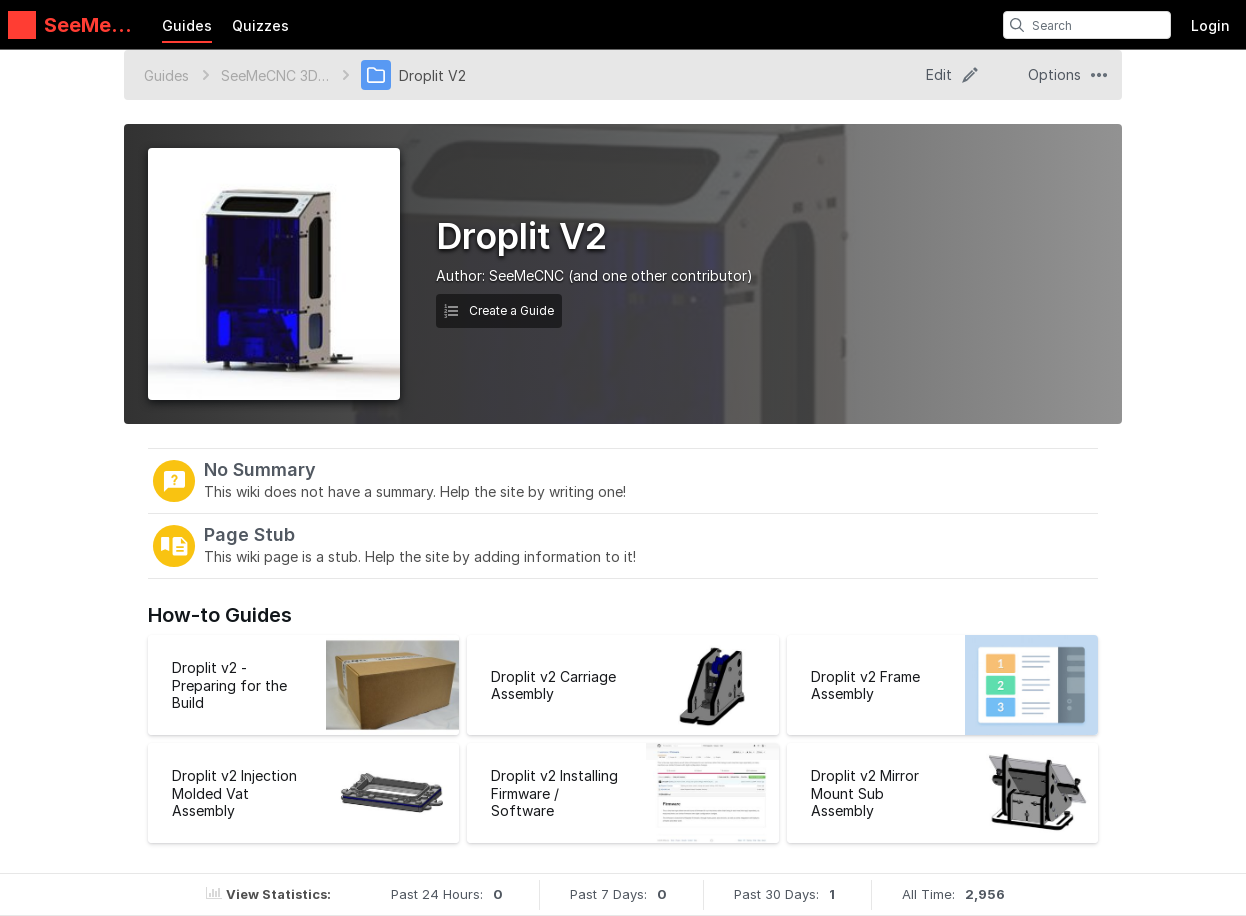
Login (1210, 25)
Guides (187, 25)
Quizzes (260, 25)
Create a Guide (499, 310)
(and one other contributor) (660, 275)
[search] (1017, 25)
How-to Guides (220, 615)
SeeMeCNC (526, 275)
